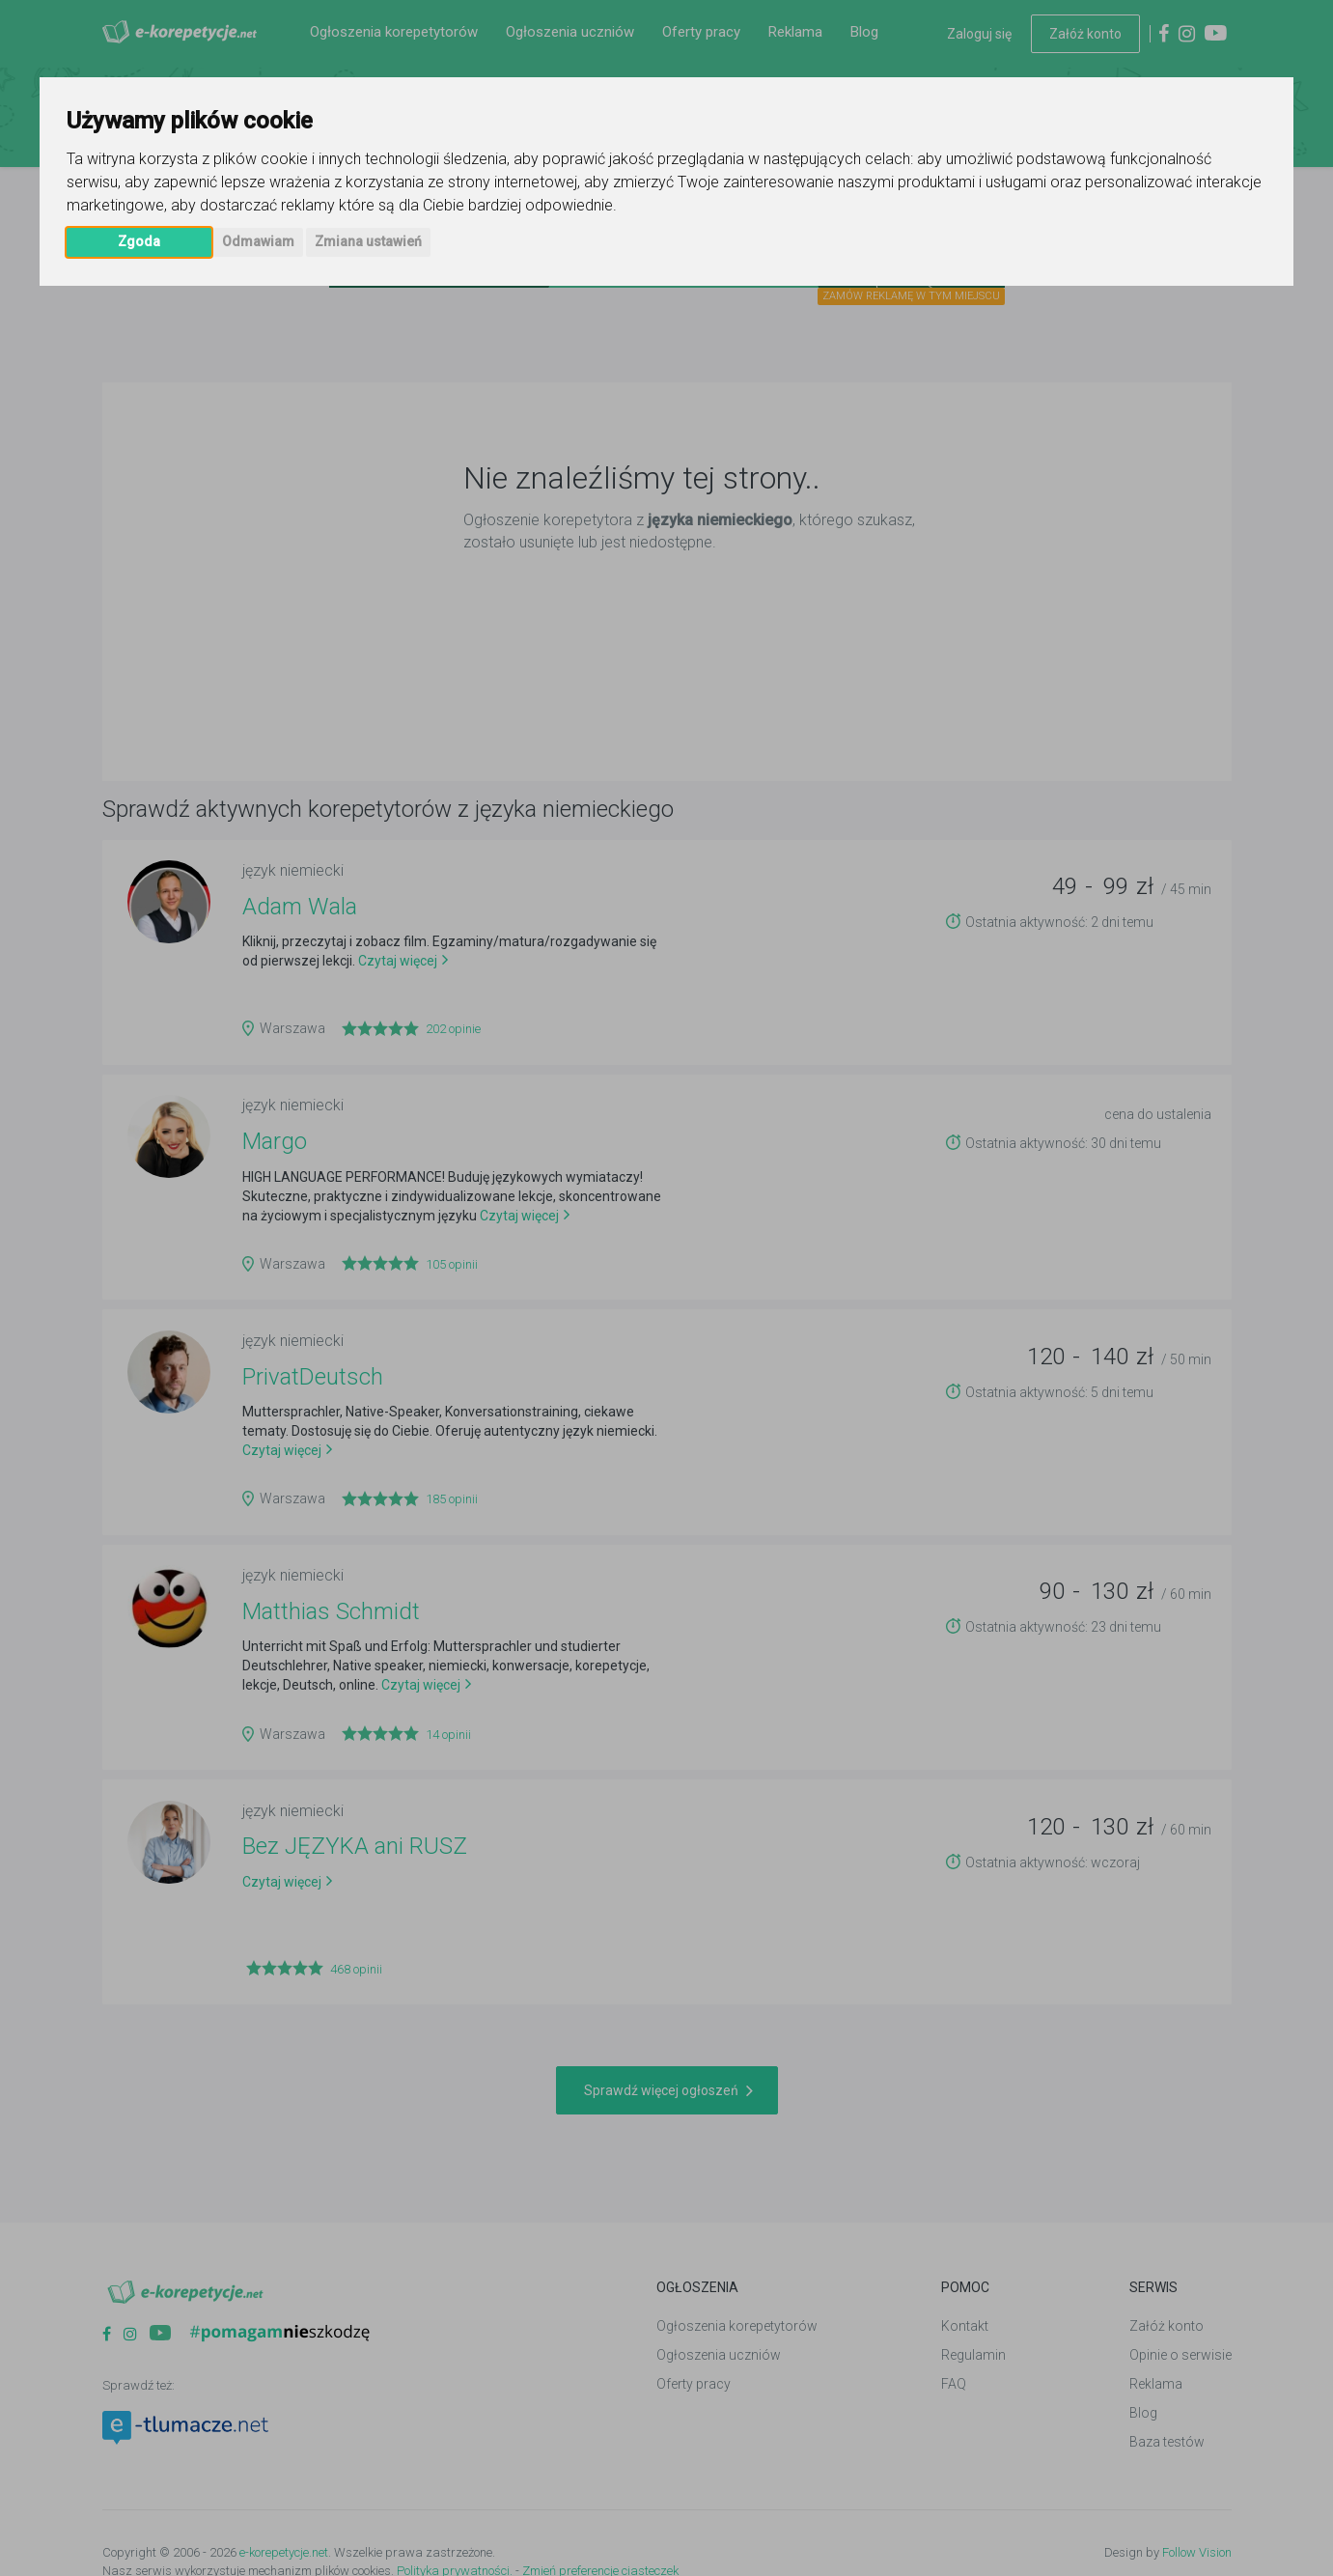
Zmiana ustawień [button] (368, 241)
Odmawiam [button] (258, 241)
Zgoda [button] (139, 241)
